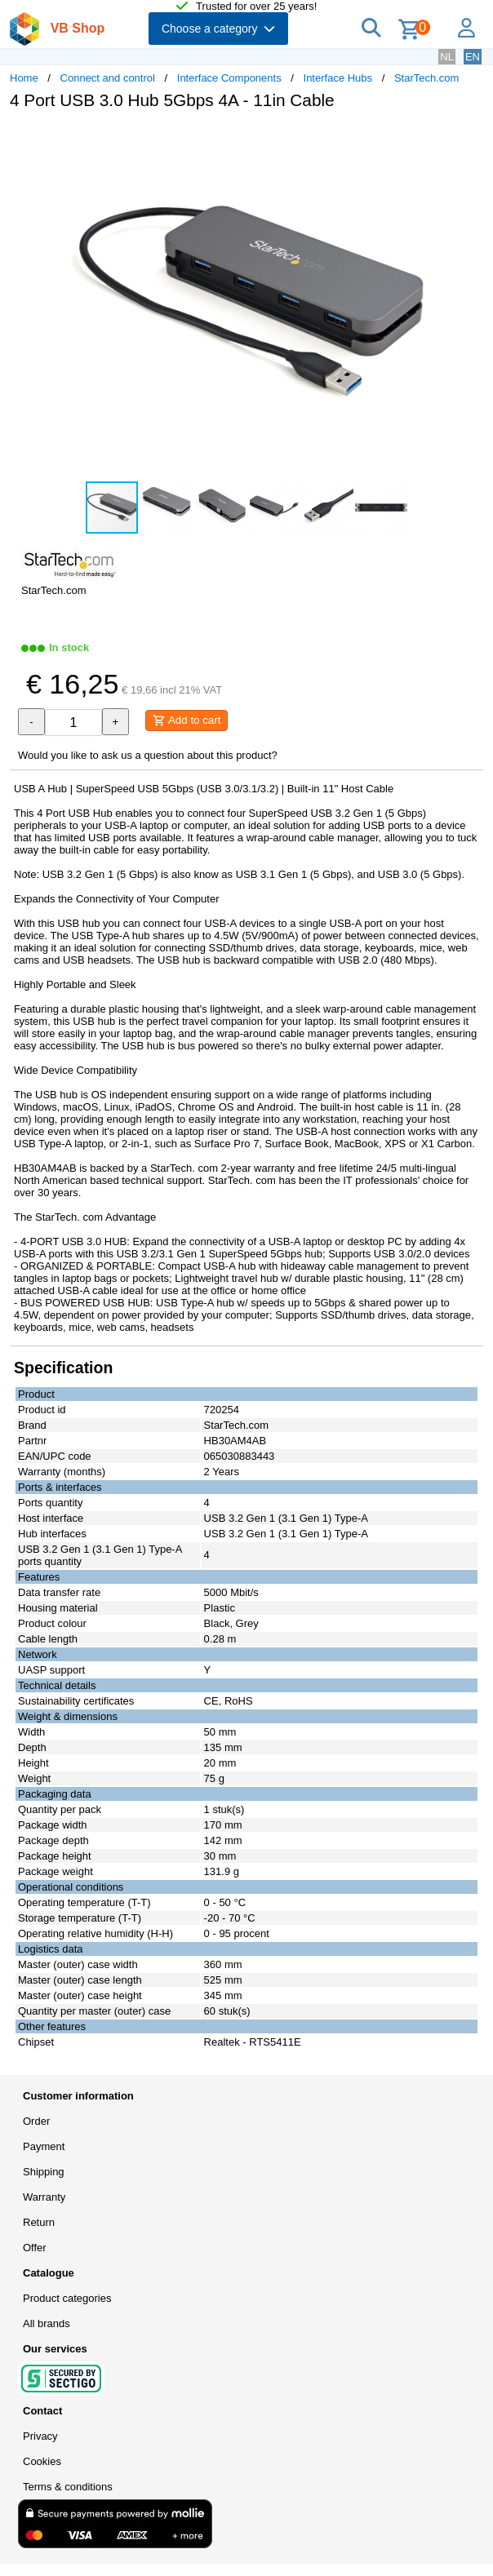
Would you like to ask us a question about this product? (148, 755)
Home (24, 78)
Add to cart (186, 720)
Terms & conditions (68, 2487)
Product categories (67, 2298)
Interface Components (229, 78)
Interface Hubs (338, 78)
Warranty (44, 2197)
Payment (43, 2146)
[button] (468, 139)
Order (36, 2121)
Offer (35, 2247)
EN (472, 57)
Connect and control (107, 78)
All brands (46, 2323)
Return (39, 2222)
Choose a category (218, 28)
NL (447, 57)
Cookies (42, 2461)
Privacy (40, 2436)
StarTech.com (426, 78)
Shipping (43, 2172)
